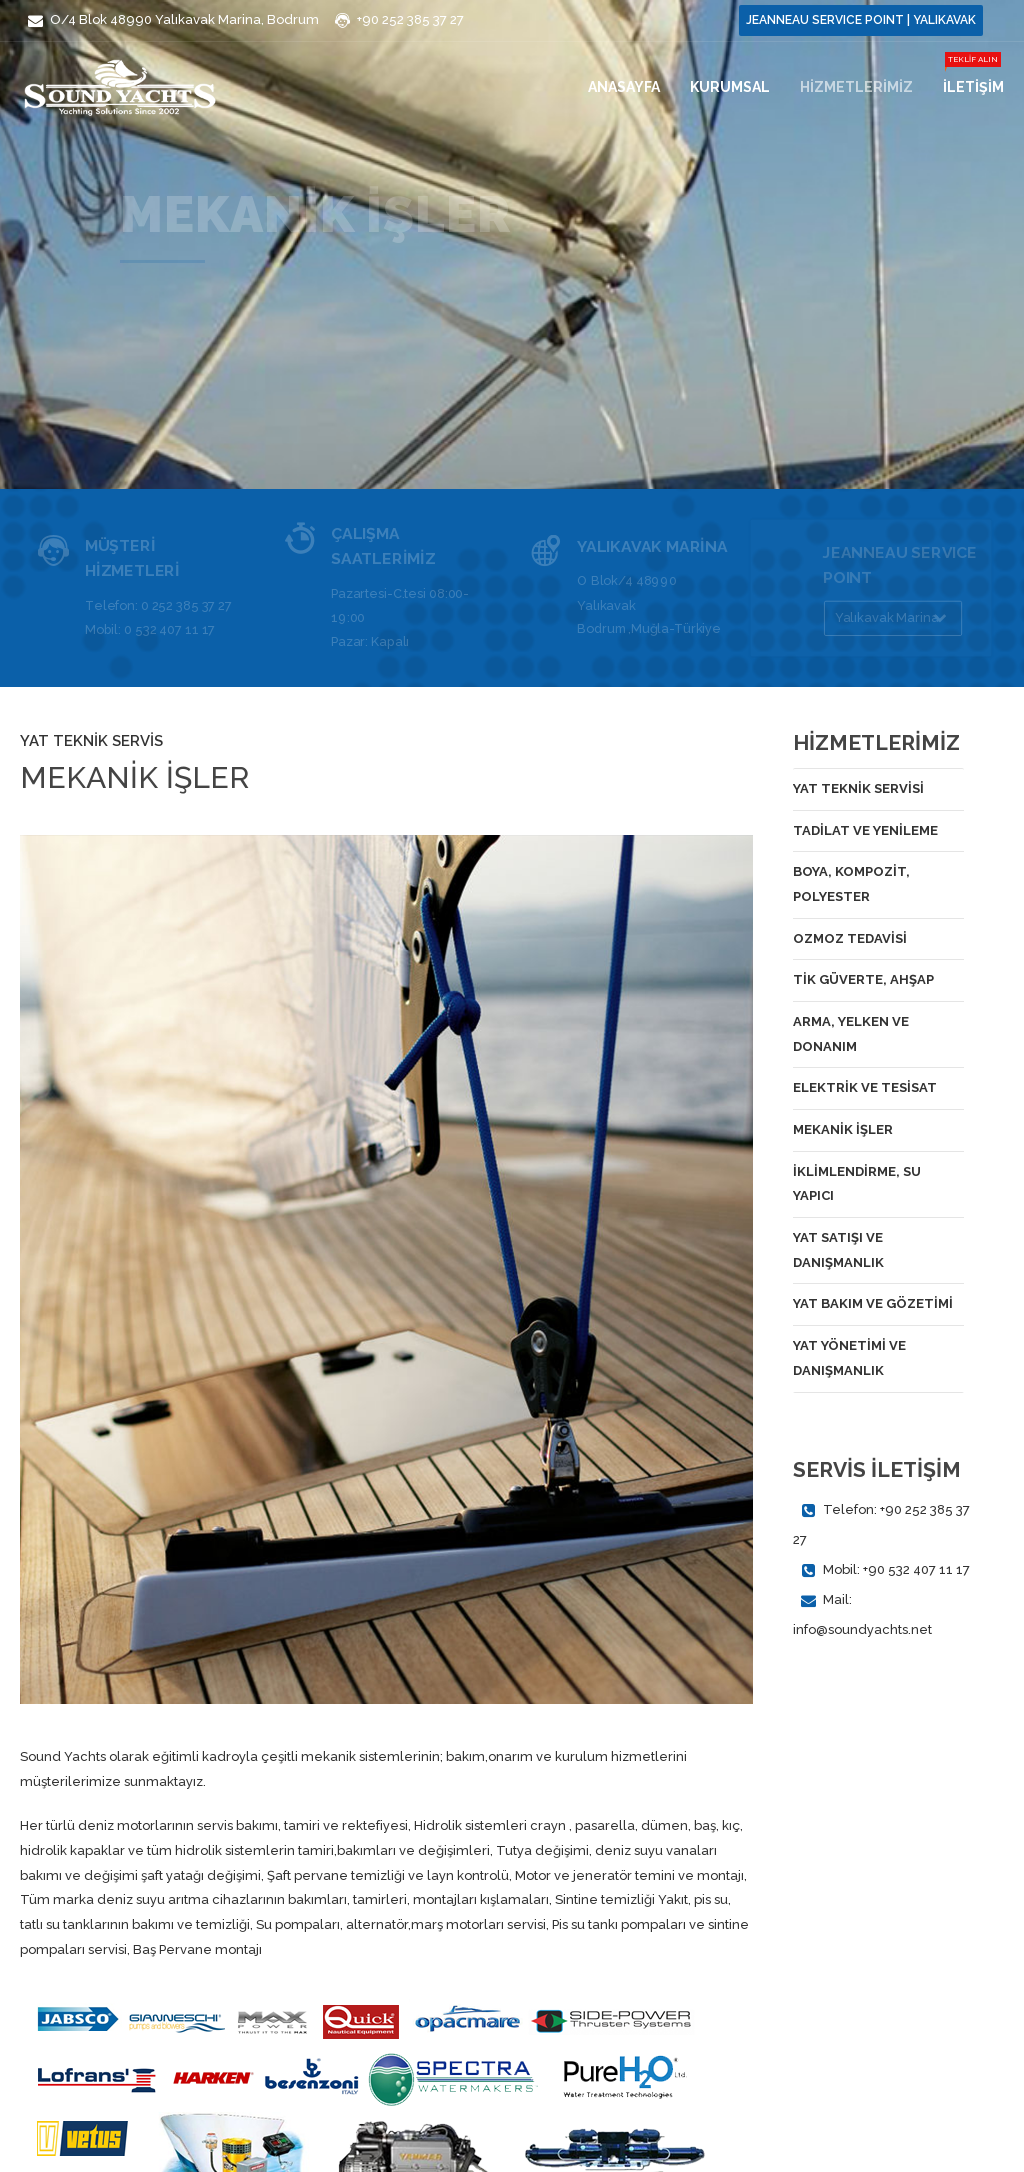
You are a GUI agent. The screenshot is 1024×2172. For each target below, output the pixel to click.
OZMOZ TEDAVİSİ (850, 938)
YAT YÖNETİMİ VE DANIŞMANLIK (849, 1358)
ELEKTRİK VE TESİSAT (865, 1087)
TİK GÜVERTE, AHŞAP (863, 979)
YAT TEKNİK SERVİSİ (858, 788)
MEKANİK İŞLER (843, 1129)
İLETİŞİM (973, 86)
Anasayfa (624, 86)
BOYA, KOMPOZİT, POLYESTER (851, 884)
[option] (386, 1269)
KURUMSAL (730, 86)
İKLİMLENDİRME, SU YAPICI (857, 1184)
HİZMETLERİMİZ (856, 86)
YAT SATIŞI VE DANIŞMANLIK (838, 1250)
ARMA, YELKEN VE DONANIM (851, 1034)
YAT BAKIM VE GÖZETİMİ (873, 1303)
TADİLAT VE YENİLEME (865, 830)
